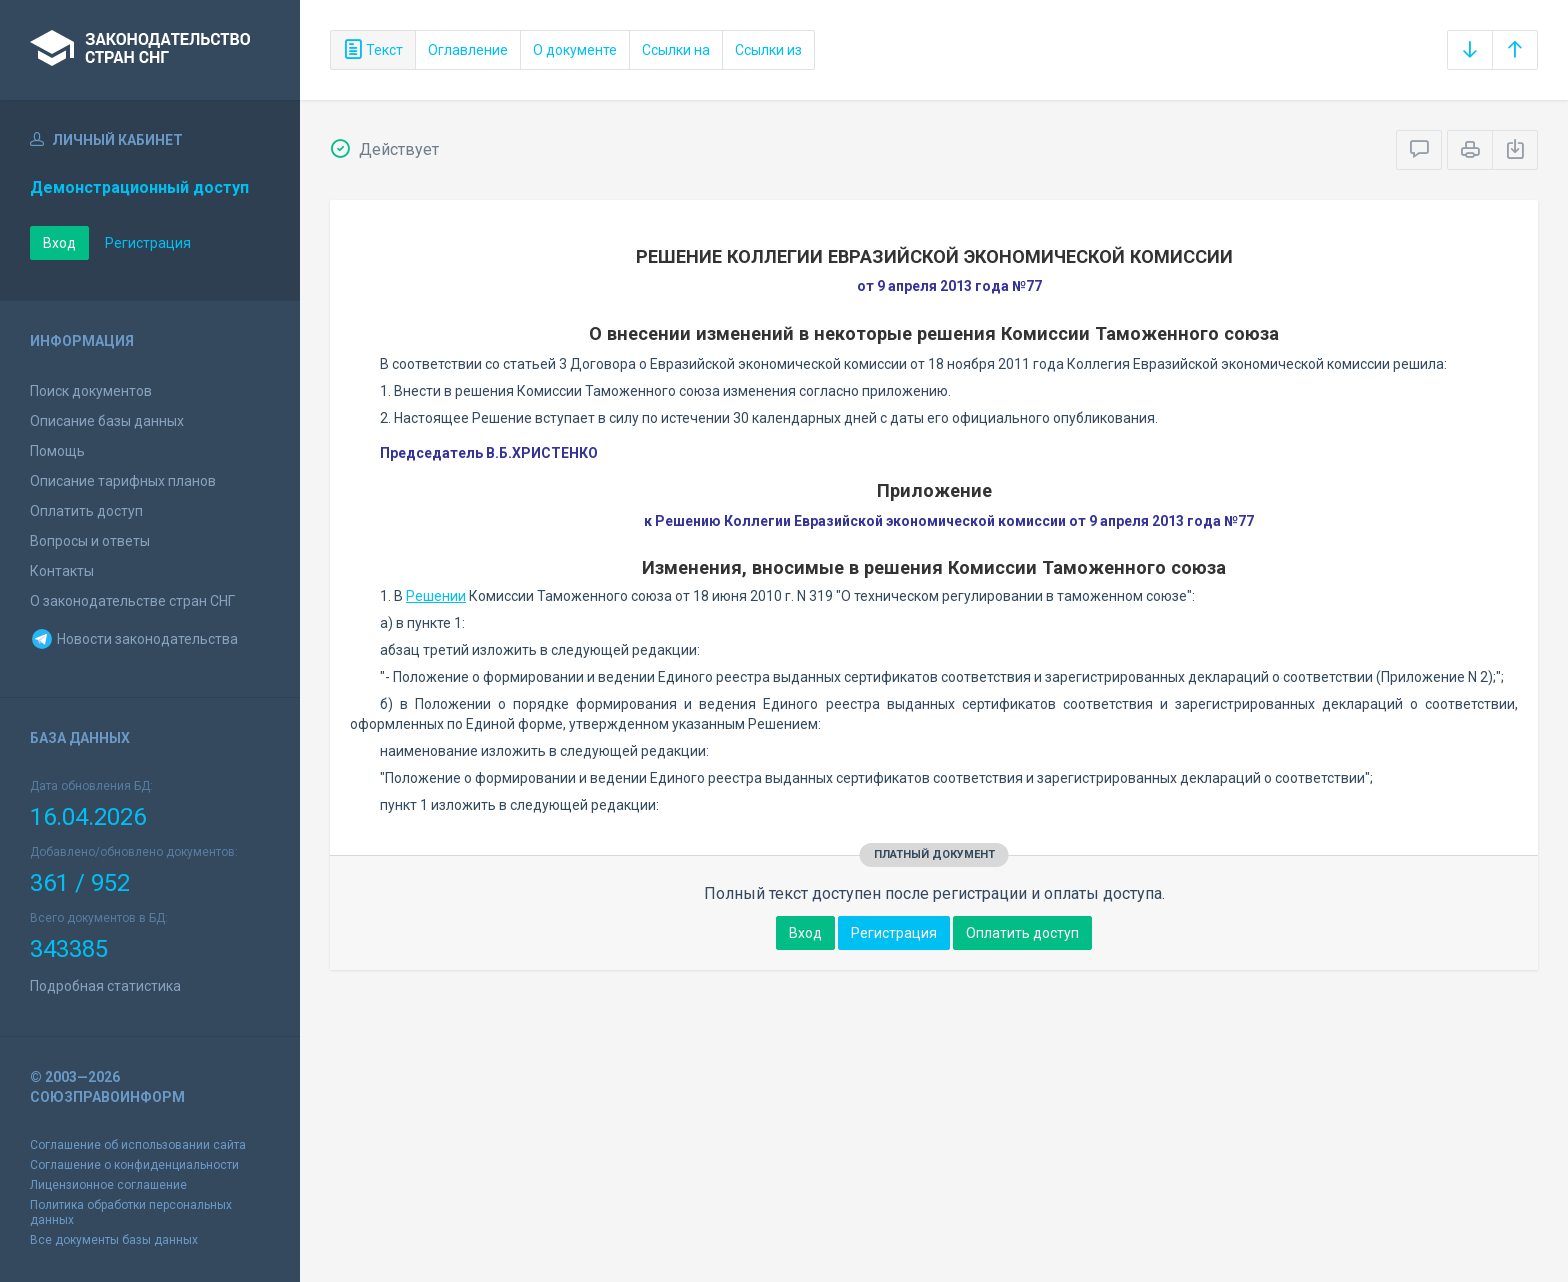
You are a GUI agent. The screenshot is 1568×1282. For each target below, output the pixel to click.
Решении (436, 596)
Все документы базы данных (114, 1240)
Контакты (62, 571)
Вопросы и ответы (90, 541)
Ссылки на (676, 50)
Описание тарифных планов (123, 481)
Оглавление (468, 50)
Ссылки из (768, 50)
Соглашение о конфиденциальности (134, 1165)
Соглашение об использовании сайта (138, 1145)
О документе (575, 50)
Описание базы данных (107, 421)
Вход (59, 243)
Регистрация (148, 243)
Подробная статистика (105, 986)
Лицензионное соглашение (108, 1185)
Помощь (57, 451)
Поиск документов (91, 391)
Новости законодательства (134, 639)
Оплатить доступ (86, 511)
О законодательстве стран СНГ (132, 601)
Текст (373, 50)
